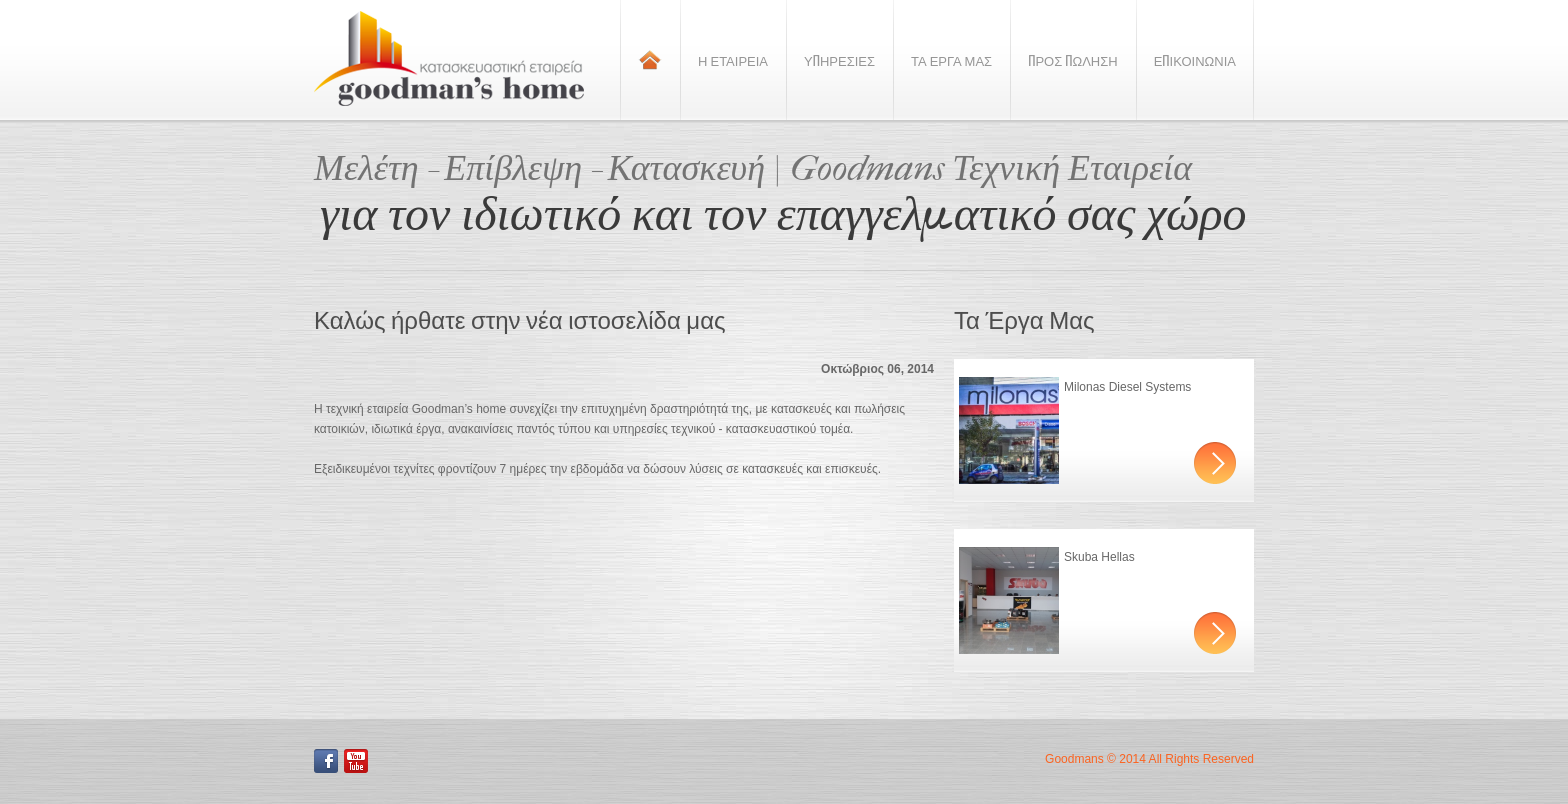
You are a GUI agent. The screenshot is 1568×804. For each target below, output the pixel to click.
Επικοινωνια (1195, 60)
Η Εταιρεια (733, 60)
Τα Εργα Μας (951, 60)
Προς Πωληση (1073, 60)
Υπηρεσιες (839, 60)
